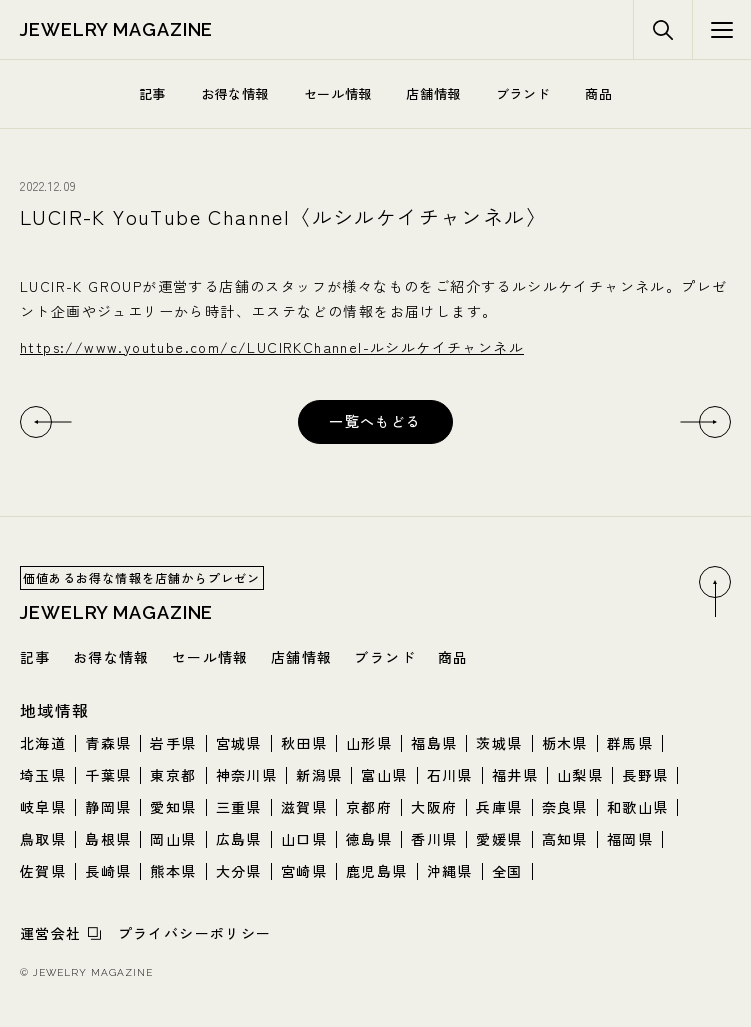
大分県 (239, 871)
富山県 (384, 775)
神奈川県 (247, 775)
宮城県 (239, 743)
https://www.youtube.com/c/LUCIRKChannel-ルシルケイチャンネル (272, 347)
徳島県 (369, 839)
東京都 (173, 775)
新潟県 (319, 775)
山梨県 (580, 775)
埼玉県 (43, 775)
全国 (507, 871)
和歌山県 (638, 807)
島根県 (108, 839)
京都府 (369, 807)
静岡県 (108, 807)
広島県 (239, 839)
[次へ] (715, 422)
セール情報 (338, 93)
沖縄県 (450, 871)
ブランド (523, 93)
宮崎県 (304, 871)
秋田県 (304, 743)
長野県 (645, 775)
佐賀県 (43, 871)
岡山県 (173, 839)
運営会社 (51, 933)
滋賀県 (304, 807)
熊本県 (173, 871)
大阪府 (434, 807)
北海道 (43, 743)
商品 (598, 93)
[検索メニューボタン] (721, 30)
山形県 (369, 743)
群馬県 (630, 743)
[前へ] (36, 422)
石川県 (450, 775)
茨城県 (499, 743)
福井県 (515, 775)
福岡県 (630, 839)
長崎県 (108, 871)
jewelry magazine (116, 29)
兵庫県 (499, 807)
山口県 (304, 839)
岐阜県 (43, 807)
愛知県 (173, 807)
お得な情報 (235, 93)
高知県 (565, 839)
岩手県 (173, 743)
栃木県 (565, 743)
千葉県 (108, 775)
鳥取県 (43, 839)
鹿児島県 (377, 871)
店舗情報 (433, 93)
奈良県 (565, 807)
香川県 (434, 839)
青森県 (108, 743)
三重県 (239, 807)
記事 (152, 93)
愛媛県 (499, 839)
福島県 (434, 743)
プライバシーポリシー (195, 933)
